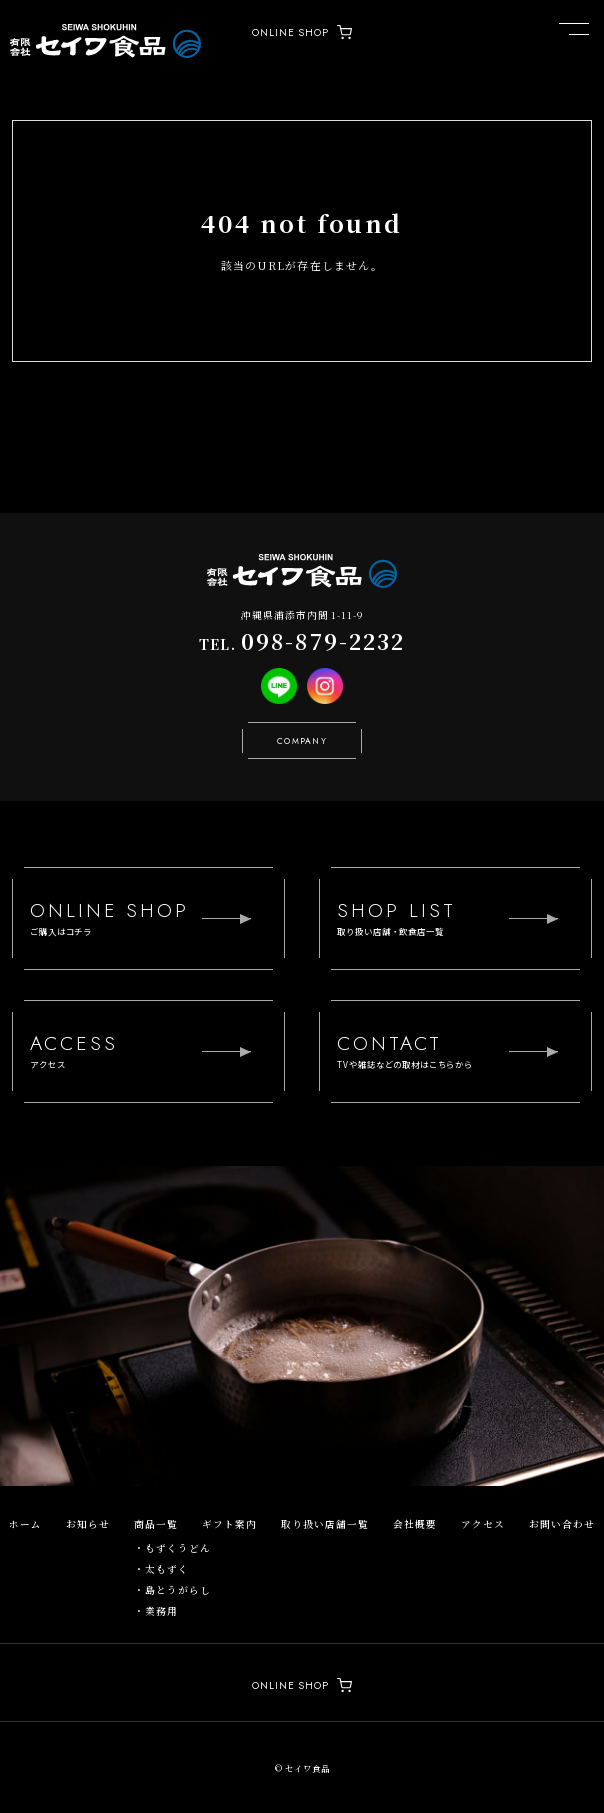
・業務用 (156, 1611)
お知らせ (88, 1524)
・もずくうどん (172, 1548)
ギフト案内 (229, 1524)
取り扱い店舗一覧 (325, 1524)
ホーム (25, 1524)
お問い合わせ (562, 1524)
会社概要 (415, 1524)
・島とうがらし (172, 1590)
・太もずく (161, 1569)
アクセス (483, 1524)
